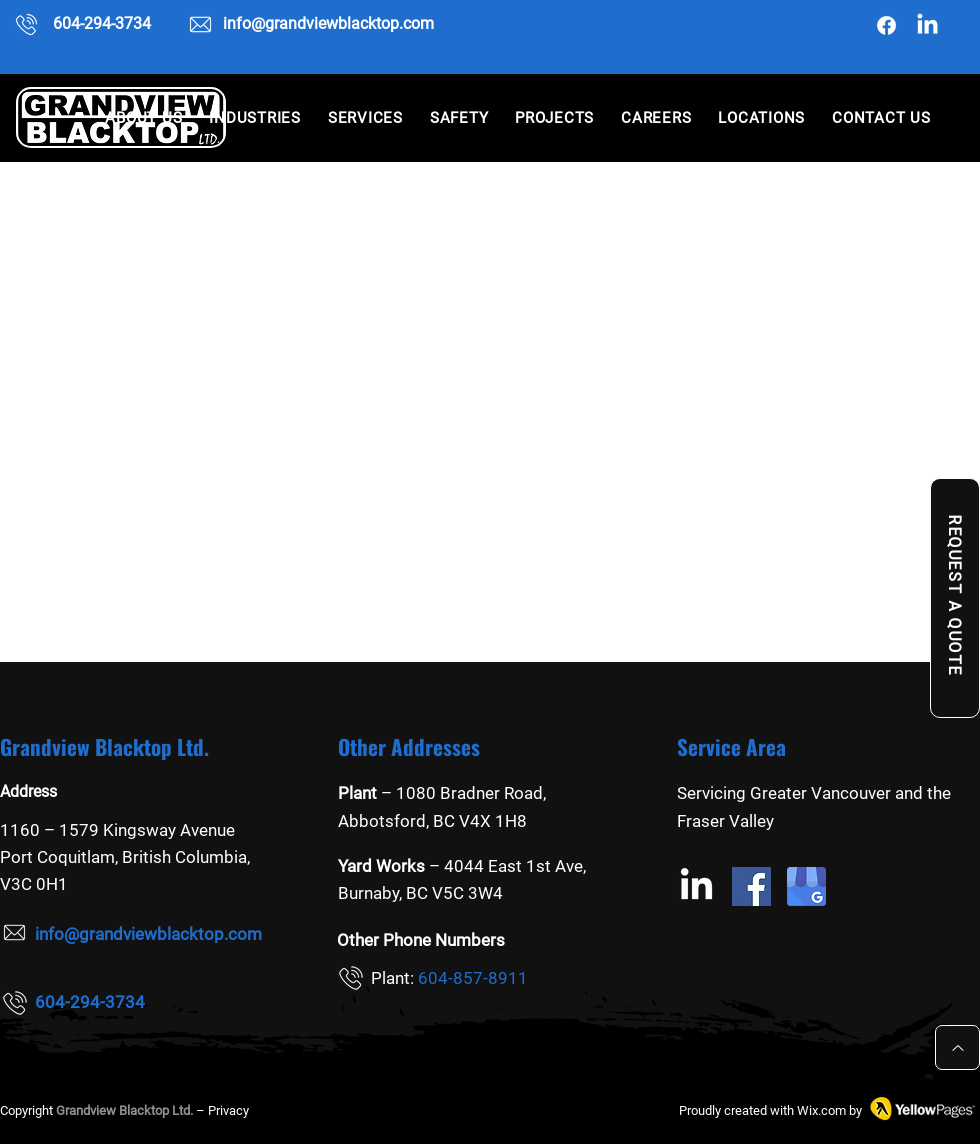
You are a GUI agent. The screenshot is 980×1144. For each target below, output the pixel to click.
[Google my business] (806, 886)
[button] (255, 117)
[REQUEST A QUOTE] (955, 598)
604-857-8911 (473, 978)
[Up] (957, 1047)
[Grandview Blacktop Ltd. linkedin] (927, 25)
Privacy (228, 1110)
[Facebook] (886, 25)
